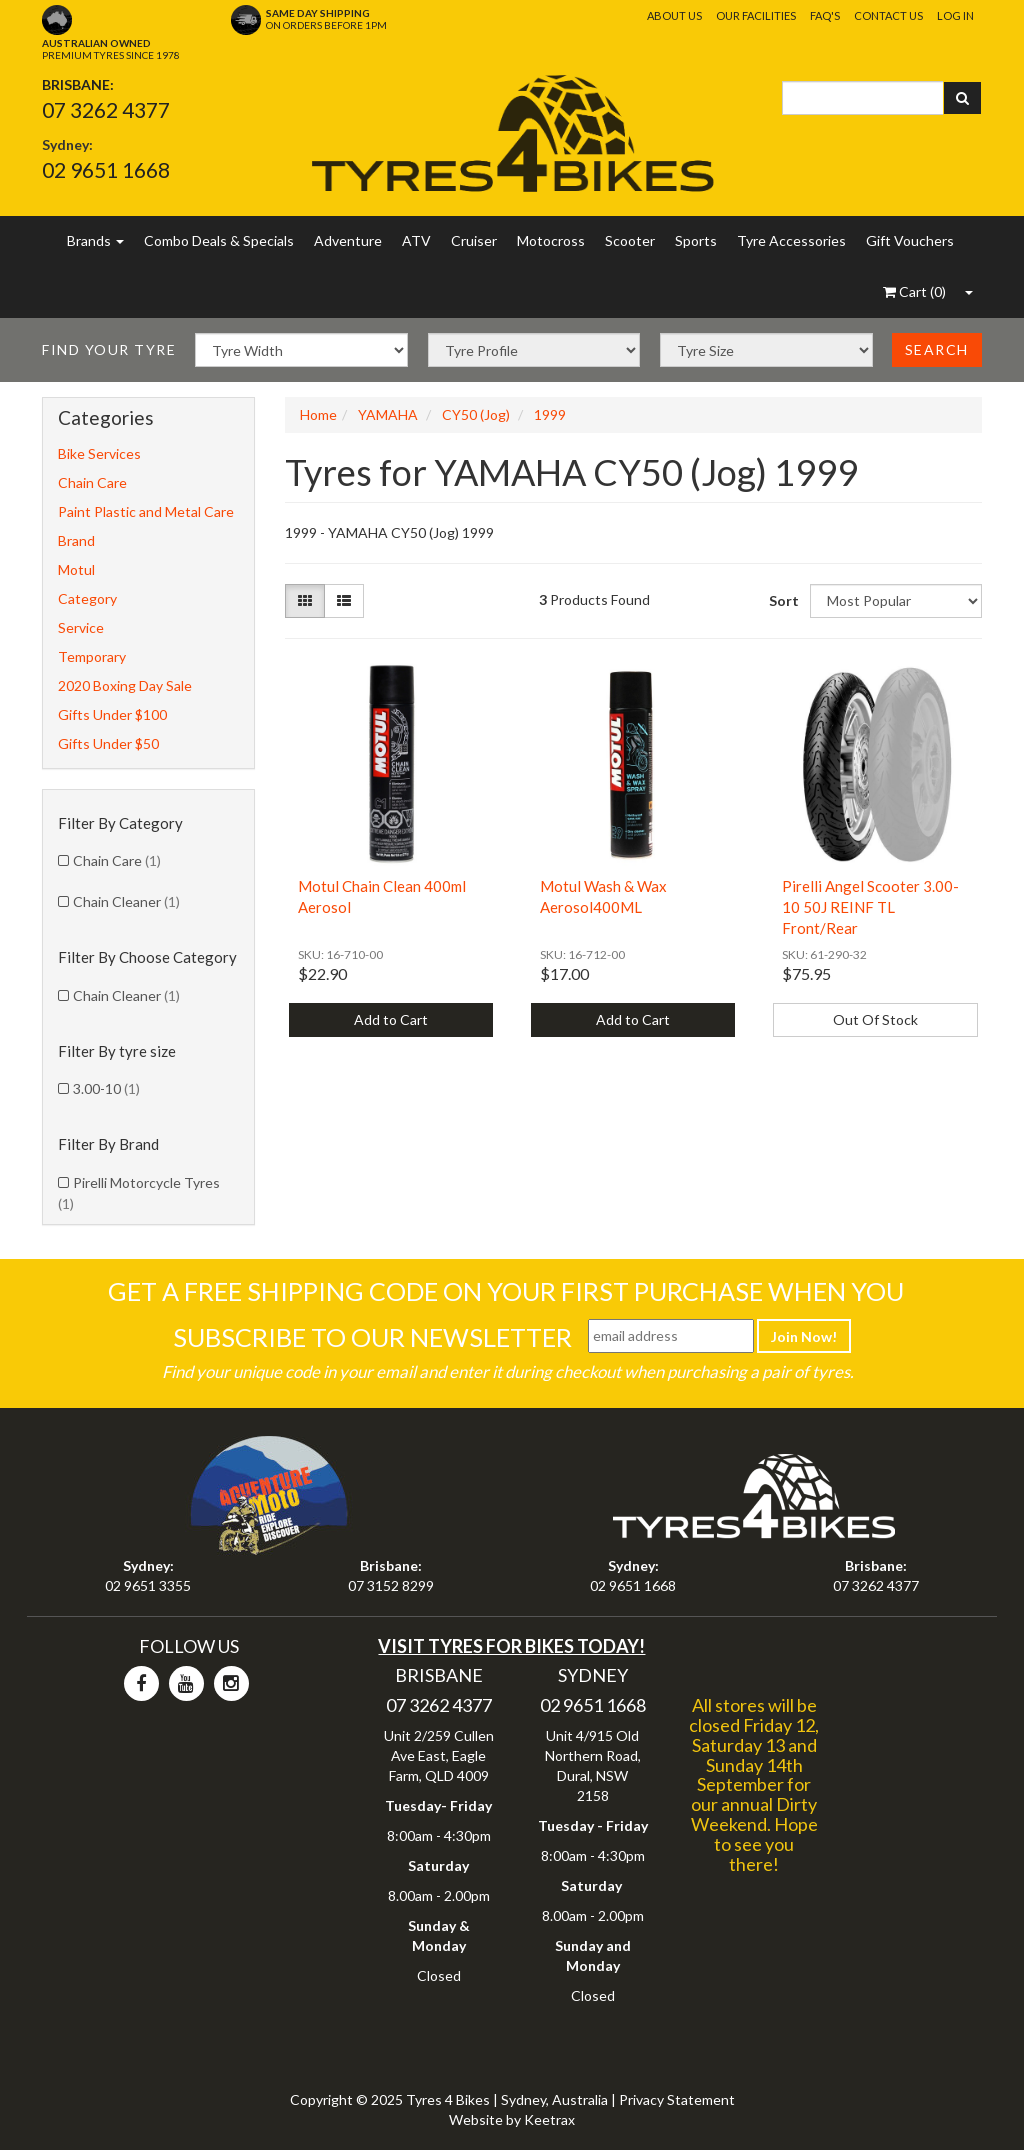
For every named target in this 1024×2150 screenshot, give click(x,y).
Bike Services (99, 453)
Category (87, 598)
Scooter (630, 240)
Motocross (551, 240)
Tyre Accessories (791, 240)
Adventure (348, 240)
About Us (674, 15)
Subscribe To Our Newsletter (372, 1337)
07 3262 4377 (106, 109)
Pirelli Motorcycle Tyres (139, 1193)
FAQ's (825, 15)
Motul (76, 569)
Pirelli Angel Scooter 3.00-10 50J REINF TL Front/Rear (870, 907)
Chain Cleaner (126, 901)
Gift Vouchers (910, 240)
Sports (696, 240)
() (914, 291)
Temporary (92, 656)
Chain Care (92, 482)
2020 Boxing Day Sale (125, 685)
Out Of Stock (875, 1019)
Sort (781, 600)
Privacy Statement (677, 2099)
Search (937, 349)
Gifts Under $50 (108, 743)
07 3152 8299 (391, 1585)
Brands (95, 240)
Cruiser (474, 240)
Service (81, 627)
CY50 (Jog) (476, 414)
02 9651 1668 (106, 169)
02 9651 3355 (148, 1585)
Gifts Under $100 (112, 714)
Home (318, 414)
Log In (955, 15)
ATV (416, 240)
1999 (550, 414)
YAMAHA (388, 414)
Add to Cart (391, 1019)
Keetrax (549, 2119)
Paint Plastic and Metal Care (146, 511)
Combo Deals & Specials (219, 240)
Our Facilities (756, 15)
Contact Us (888, 15)
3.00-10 (106, 1088)
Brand (76, 540)
